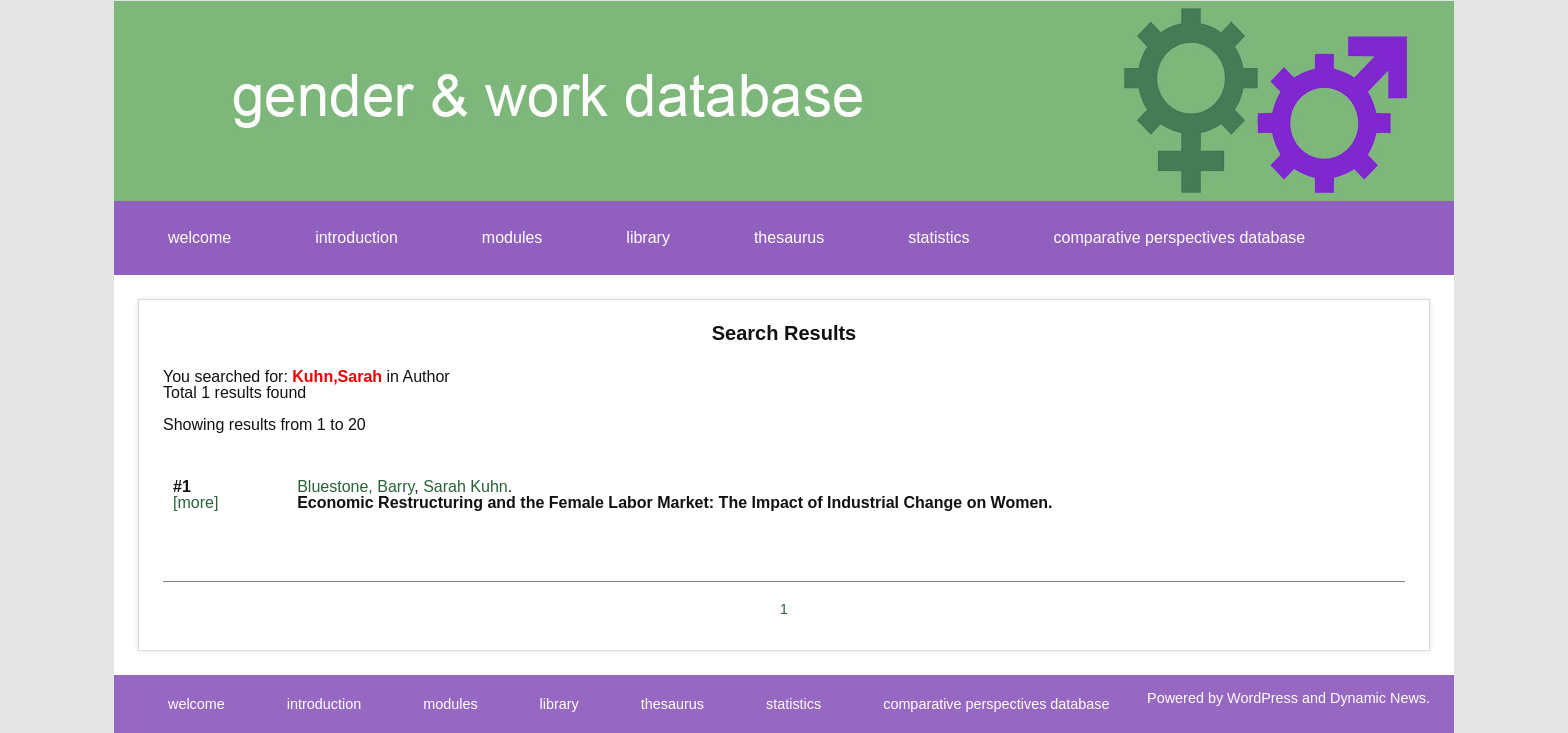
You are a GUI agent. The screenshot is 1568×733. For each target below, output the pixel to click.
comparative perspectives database (1180, 237)
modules (512, 237)
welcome (199, 237)
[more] (195, 502)
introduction (356, 237)
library (648, 237)
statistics (938, 237)
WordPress (1262, 698)
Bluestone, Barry (355, 486)
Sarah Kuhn (465, 486)
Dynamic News (1378, 698)
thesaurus (789, 237)
